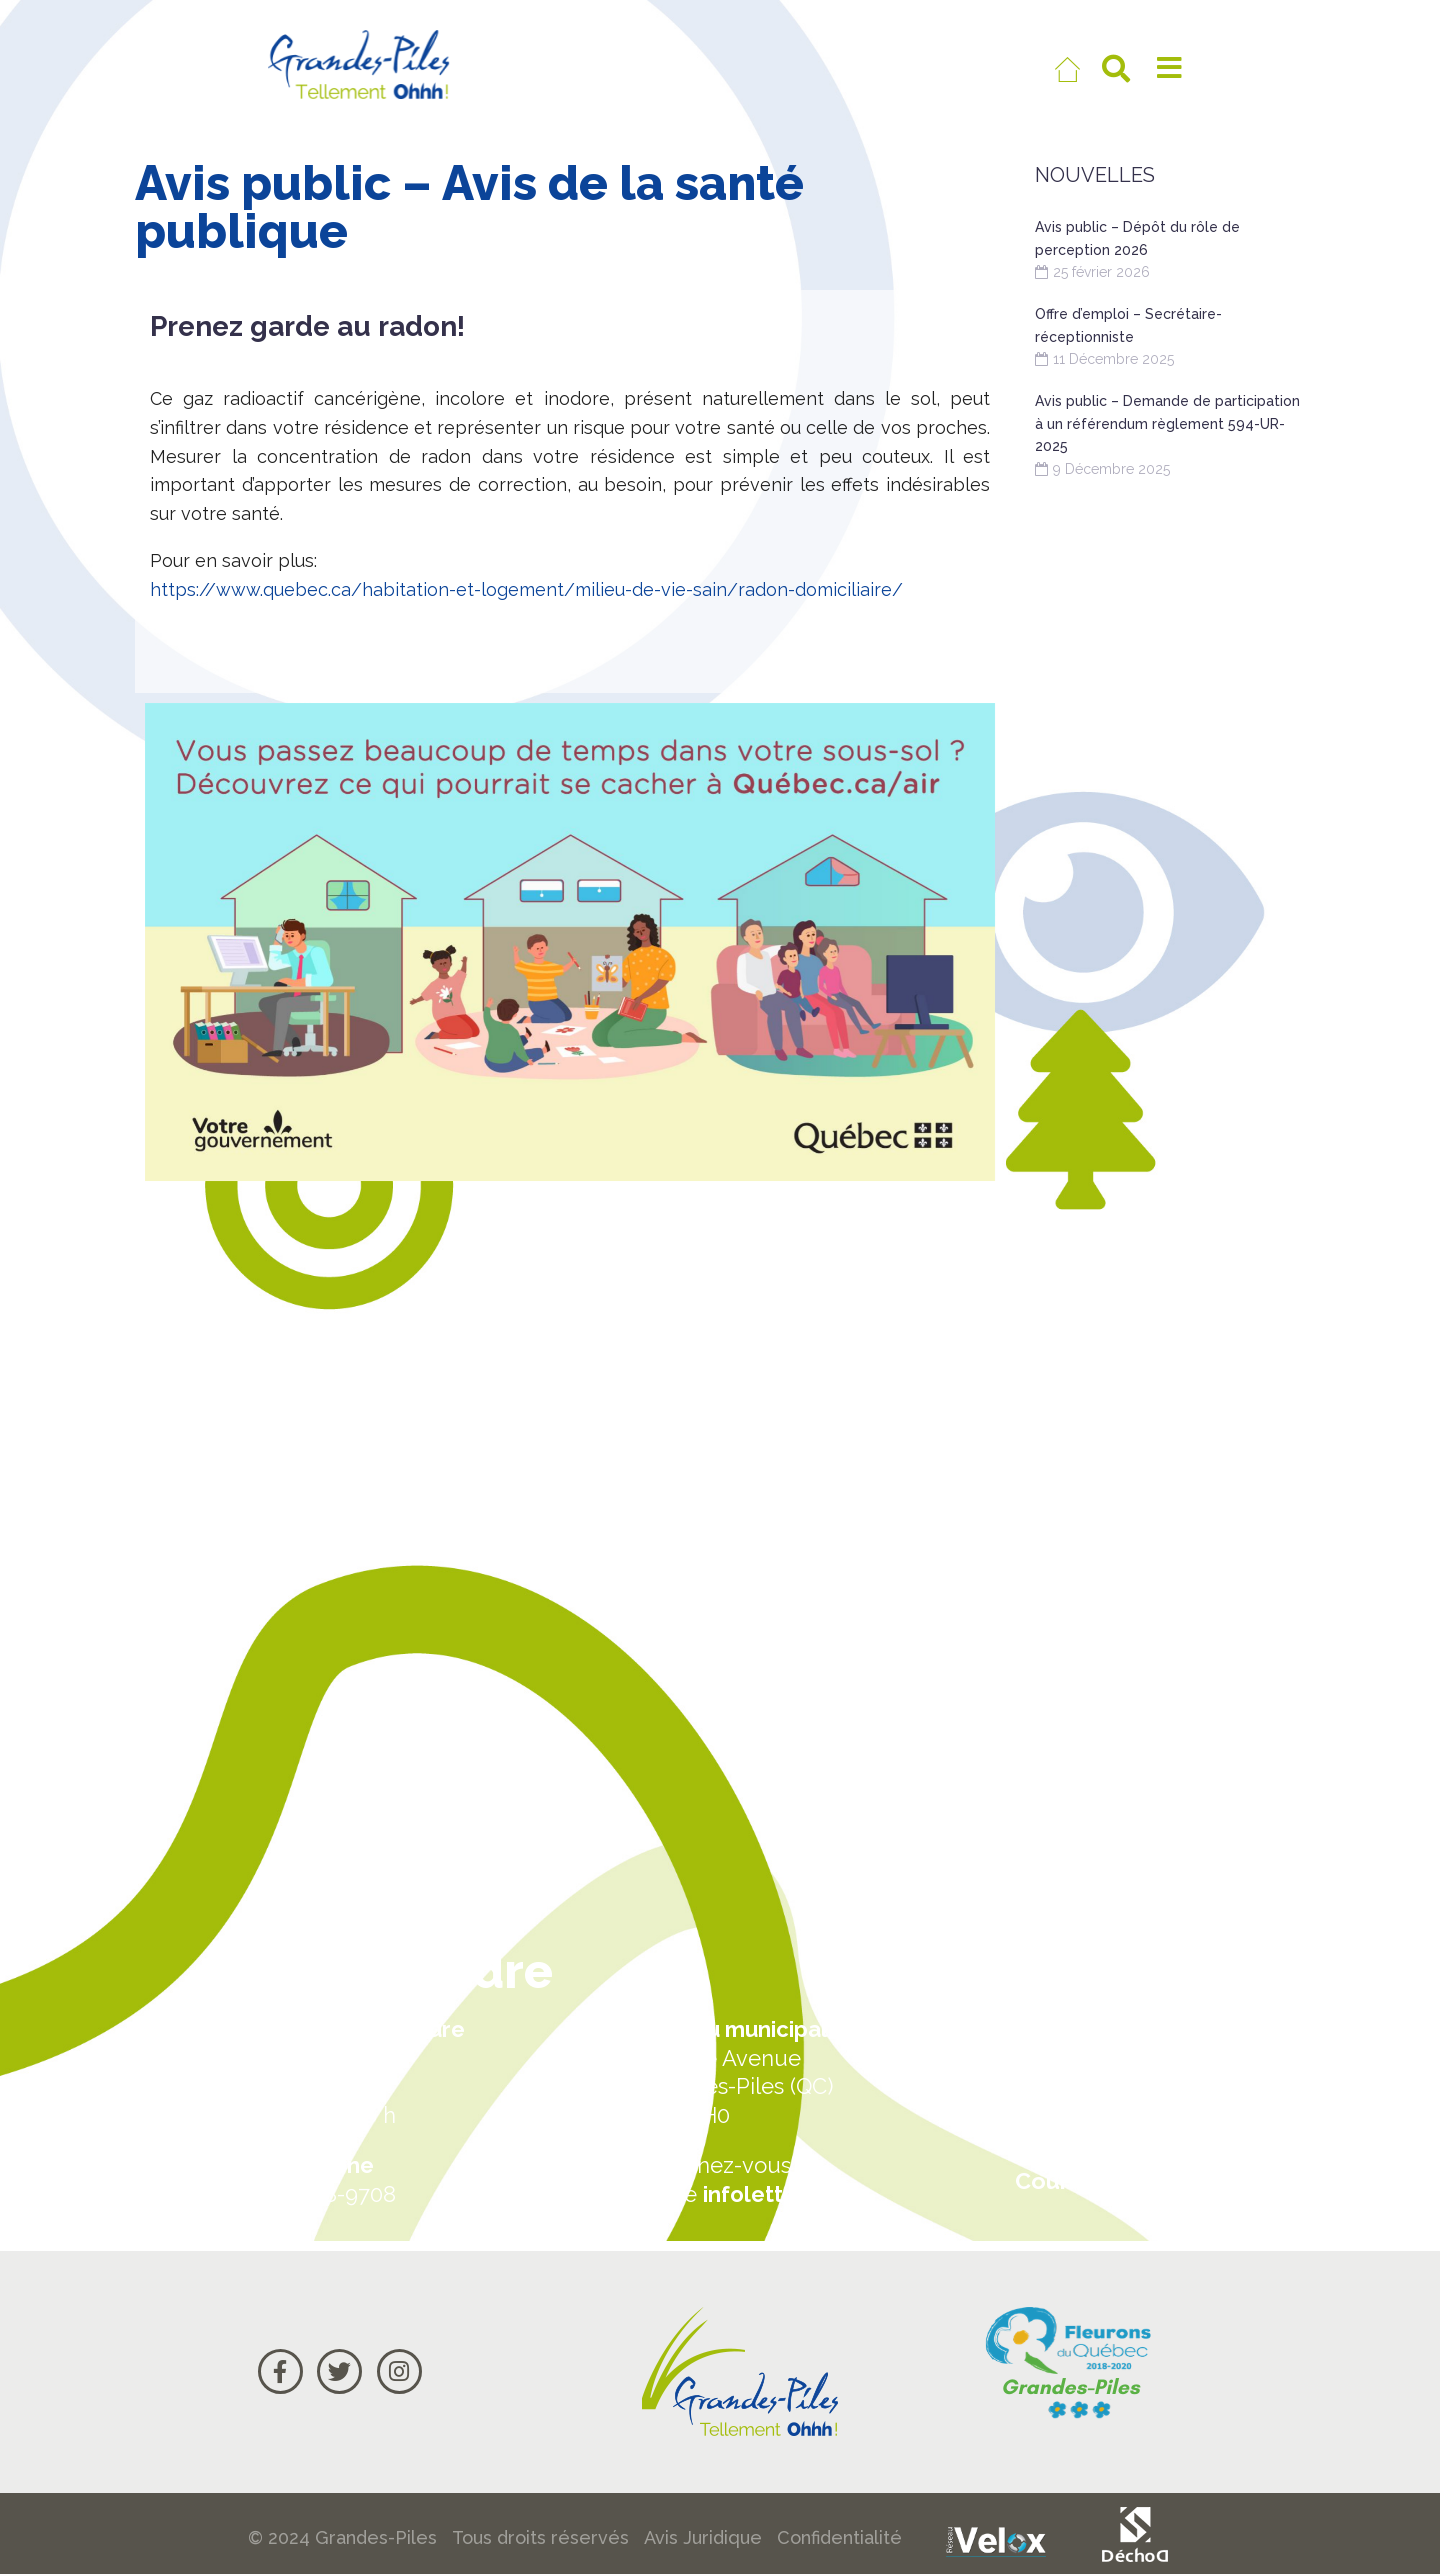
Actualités (1072, 2028)
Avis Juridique (703, 2537)
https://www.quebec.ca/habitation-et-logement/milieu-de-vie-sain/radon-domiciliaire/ (526, 589)
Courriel (1060, 2180)
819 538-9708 (327, 2194)
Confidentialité (839, 2537)
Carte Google (1091, 2104)
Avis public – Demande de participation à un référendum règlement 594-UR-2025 (1167, 423)
